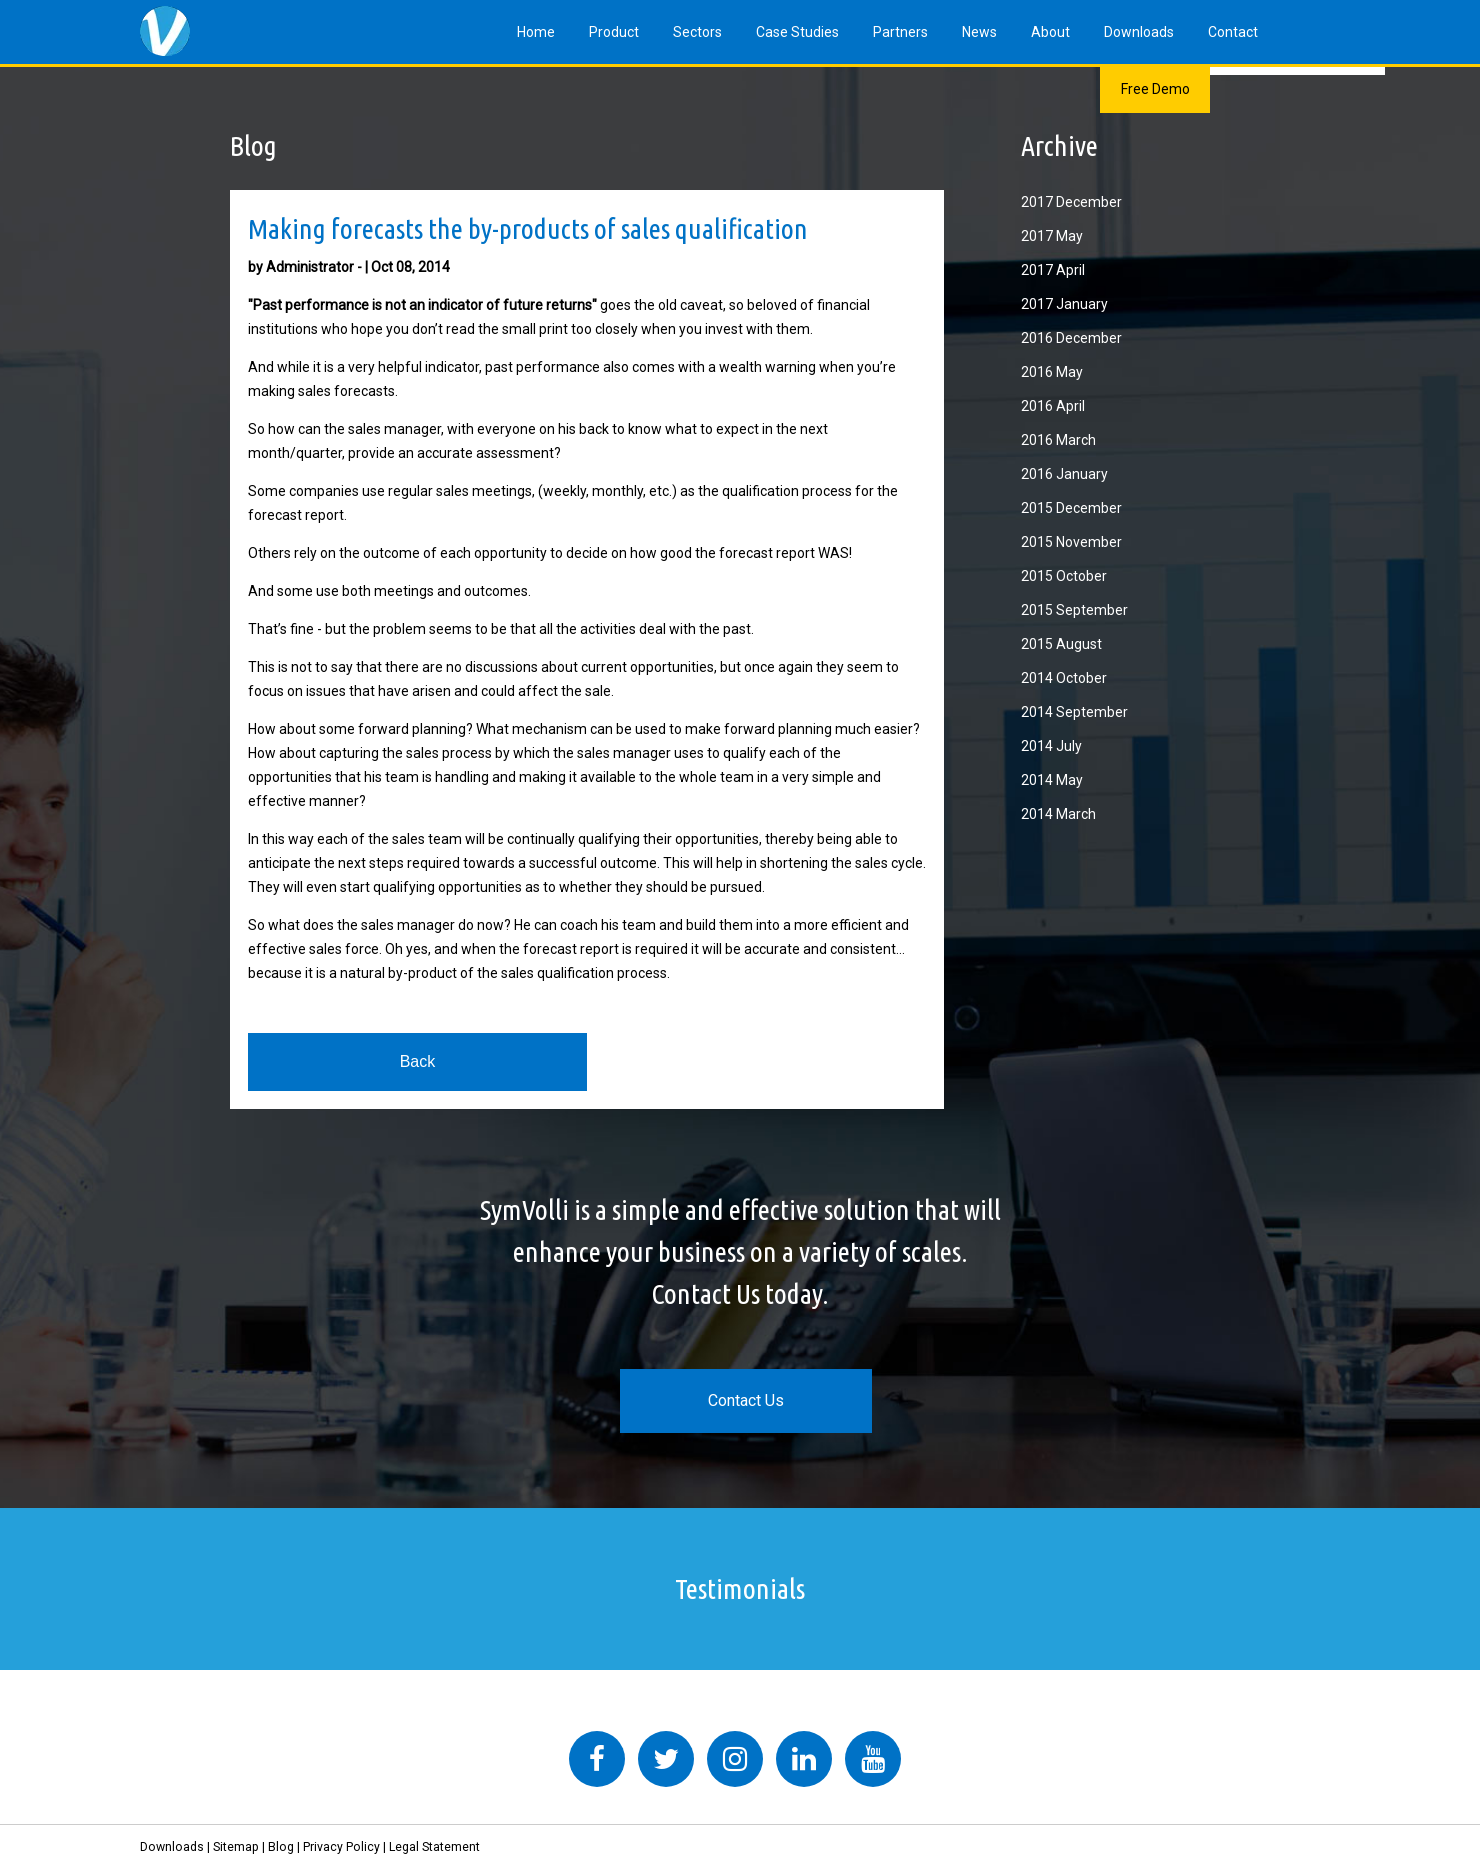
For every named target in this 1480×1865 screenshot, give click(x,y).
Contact (1233, 32)
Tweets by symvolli (440, 1719)
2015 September (1074, 610)
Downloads (1139, 32)
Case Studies (797, 32)
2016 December (1071, 338)
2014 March (1058, 814)
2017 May (1052, 236)
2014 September (1074, 712)
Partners (900, 32)
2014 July (1051, 746)
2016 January (1064, 474)
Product (614, 32)
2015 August (1061, 644)
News (979, 32)
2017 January (1064, 304)
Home (536, 32)
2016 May (1052, 372)
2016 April (1053, 406)
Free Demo (1155, 89)
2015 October (1064, 576)
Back (418, 1061)
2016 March (1058, 440)
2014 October (1064, 678)
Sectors (697, 32)
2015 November (1071, 542)
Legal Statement (434, 1847)
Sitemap (236, 1847)
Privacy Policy (341, 1847)
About (1050, 32)
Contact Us (746, 1400)
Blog (281, 1847)
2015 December (1071, 508)
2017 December (1071, 202)
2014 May (1052, 780)
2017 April (1053, 270)
